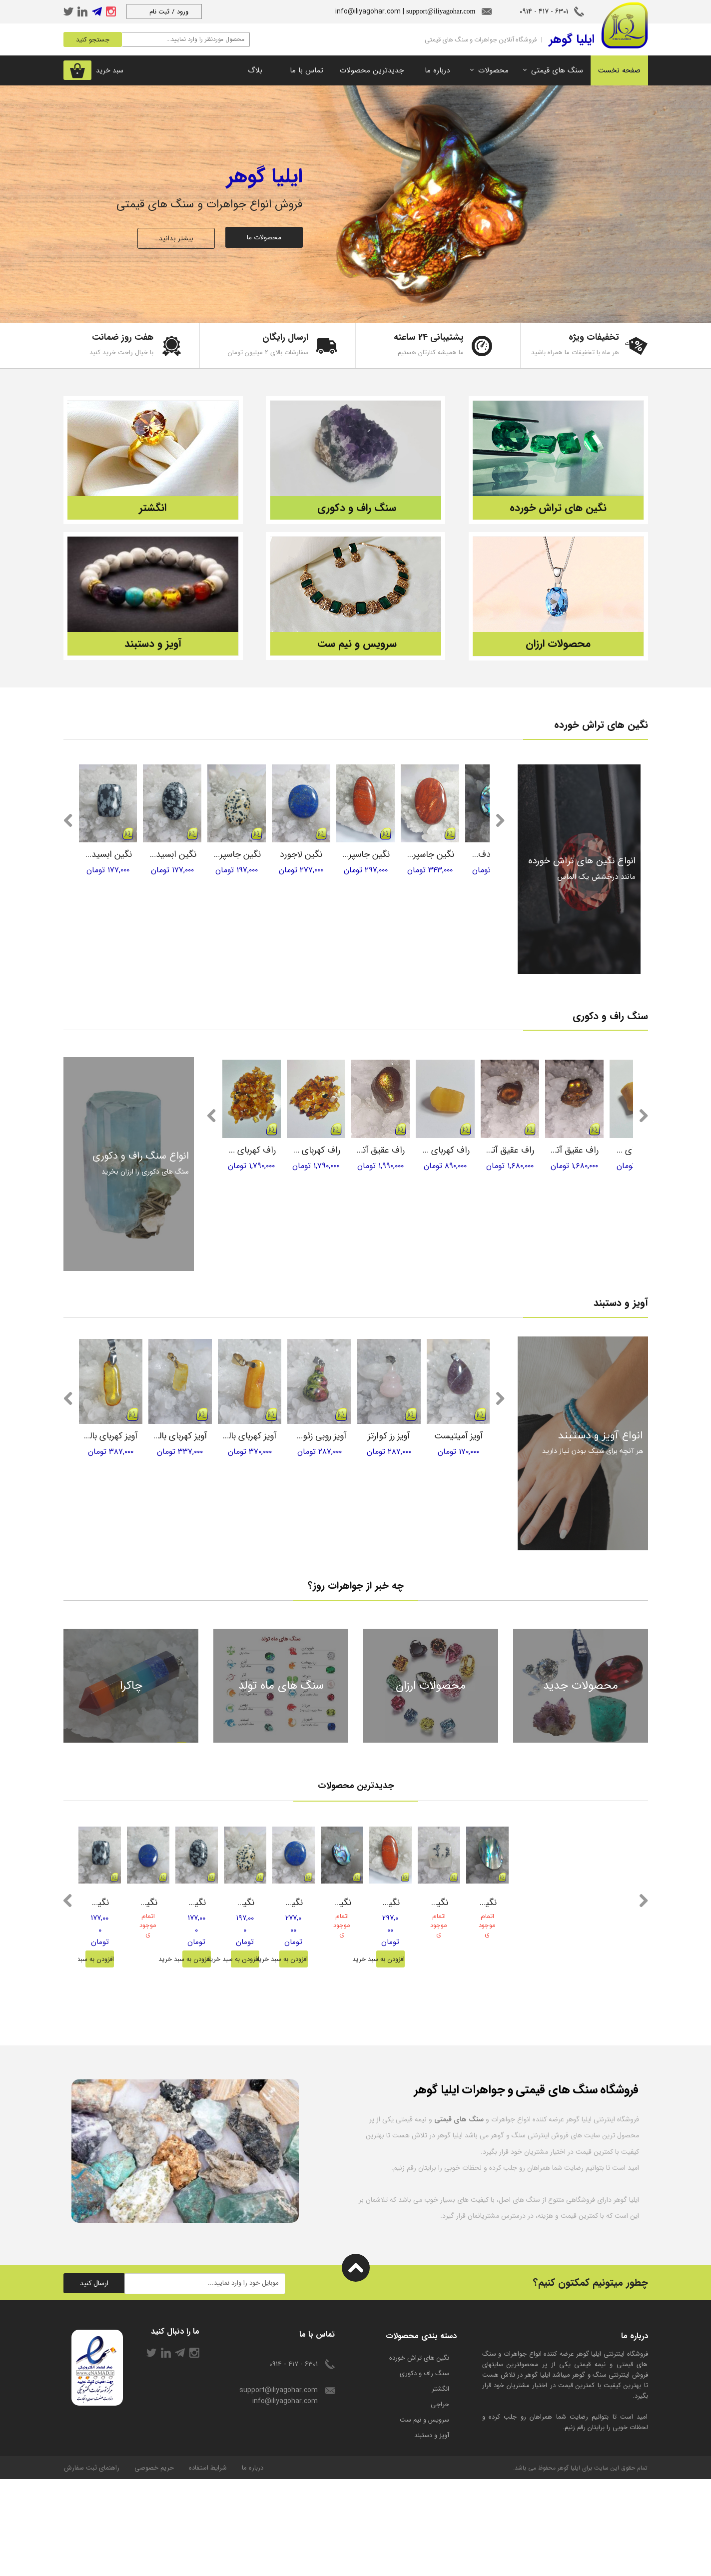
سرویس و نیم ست (424, 2517)
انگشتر (440, 2486)
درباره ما (437, 70)
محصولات (493, 70)
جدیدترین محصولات (372, 70)
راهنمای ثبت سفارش (91, 2565)
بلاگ (255, 70)
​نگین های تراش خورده (419, 2455)
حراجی (440, 2501)
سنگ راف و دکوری (424, 2470)
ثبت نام (159, 11)
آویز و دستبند (431, 2532)
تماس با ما (306, 70)
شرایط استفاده (208, 2565)
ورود (182, 11)
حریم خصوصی (154, 2565)
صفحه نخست (619, 70)
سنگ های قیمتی (557, 70)
